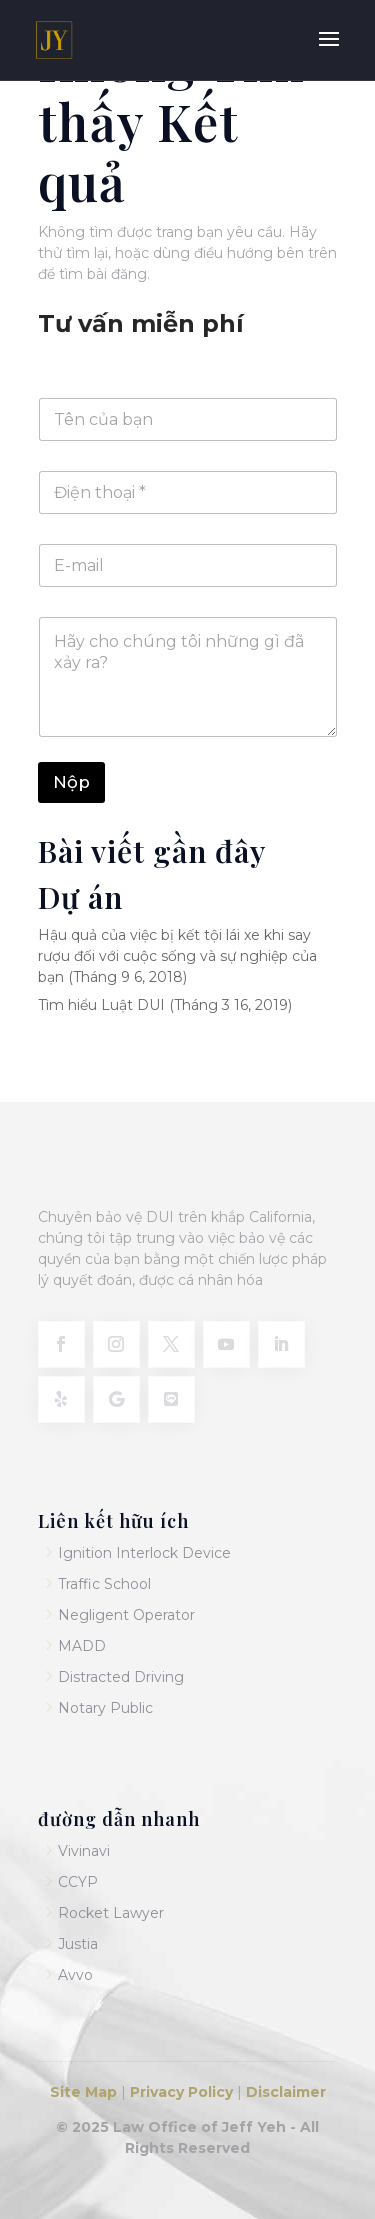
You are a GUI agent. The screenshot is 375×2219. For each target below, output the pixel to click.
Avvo (75, 1975)
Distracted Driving (121, 1677)
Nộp (71, 782)
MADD (82, 1646)
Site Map (85, 2092)
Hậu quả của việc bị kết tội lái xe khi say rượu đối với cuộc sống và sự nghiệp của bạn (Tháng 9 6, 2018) (177, 956)
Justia (78, 1944)
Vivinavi (84, 1851)
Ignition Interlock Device (144, 1553)
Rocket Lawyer (111, 1913)
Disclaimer (286, 2092)
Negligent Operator (126, 1615)
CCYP (78, 1882)
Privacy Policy (179, 2092)
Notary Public (105, 1708)
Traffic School (104, 1584)
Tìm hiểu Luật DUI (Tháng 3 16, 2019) (165, 1005)
